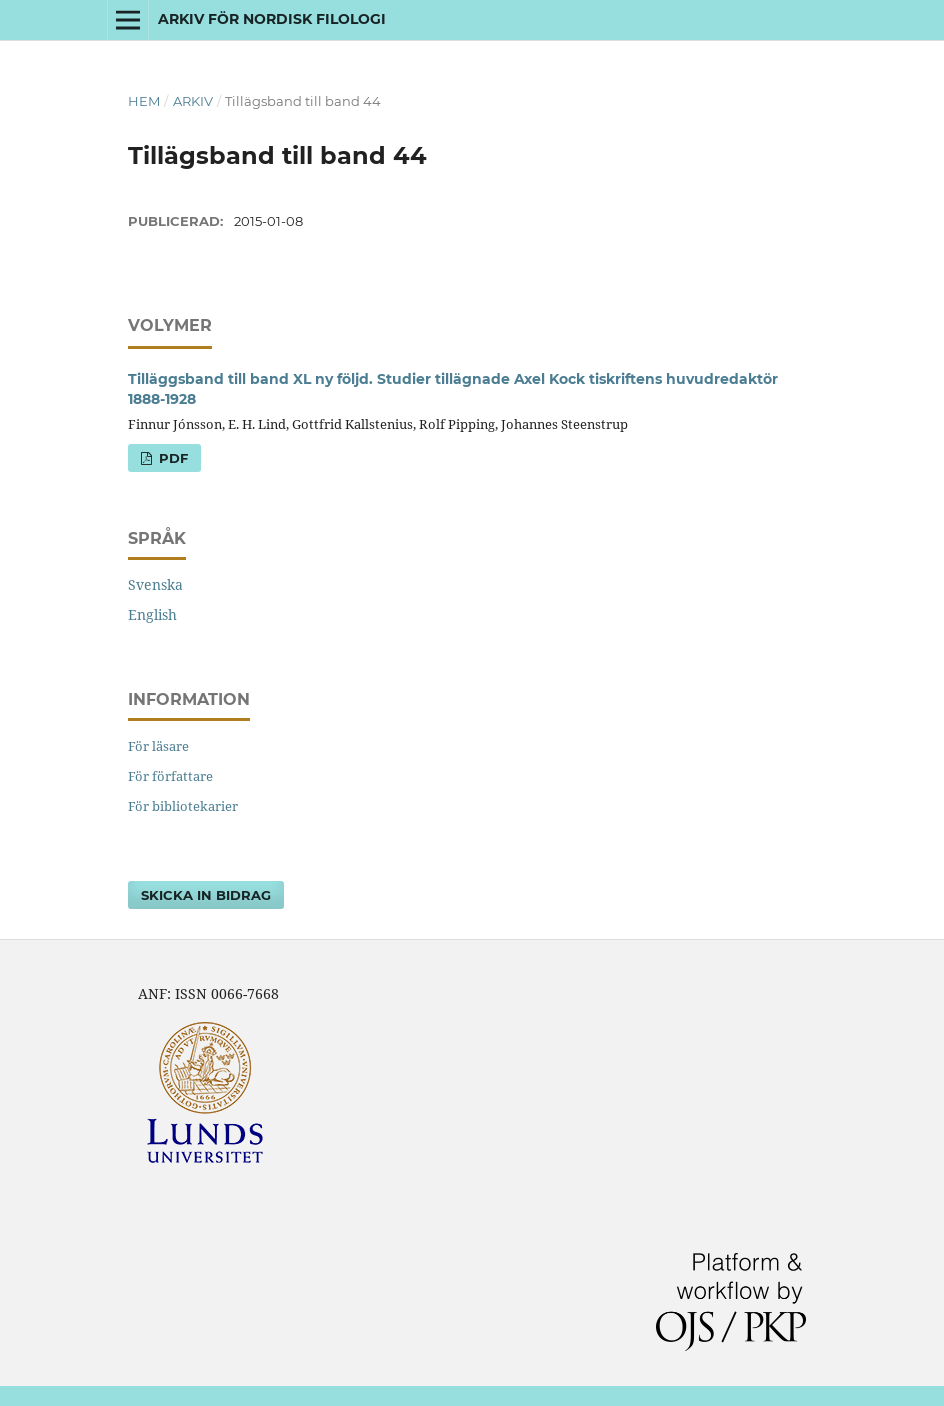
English (152, 614)
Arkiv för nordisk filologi (272, 19)
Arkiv (193, 101)
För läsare (158, 746)
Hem (144, 101)
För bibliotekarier (183, 806)
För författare (170, 776)
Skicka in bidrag (206, 895)
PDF (171, 458)
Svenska (155, 584)
